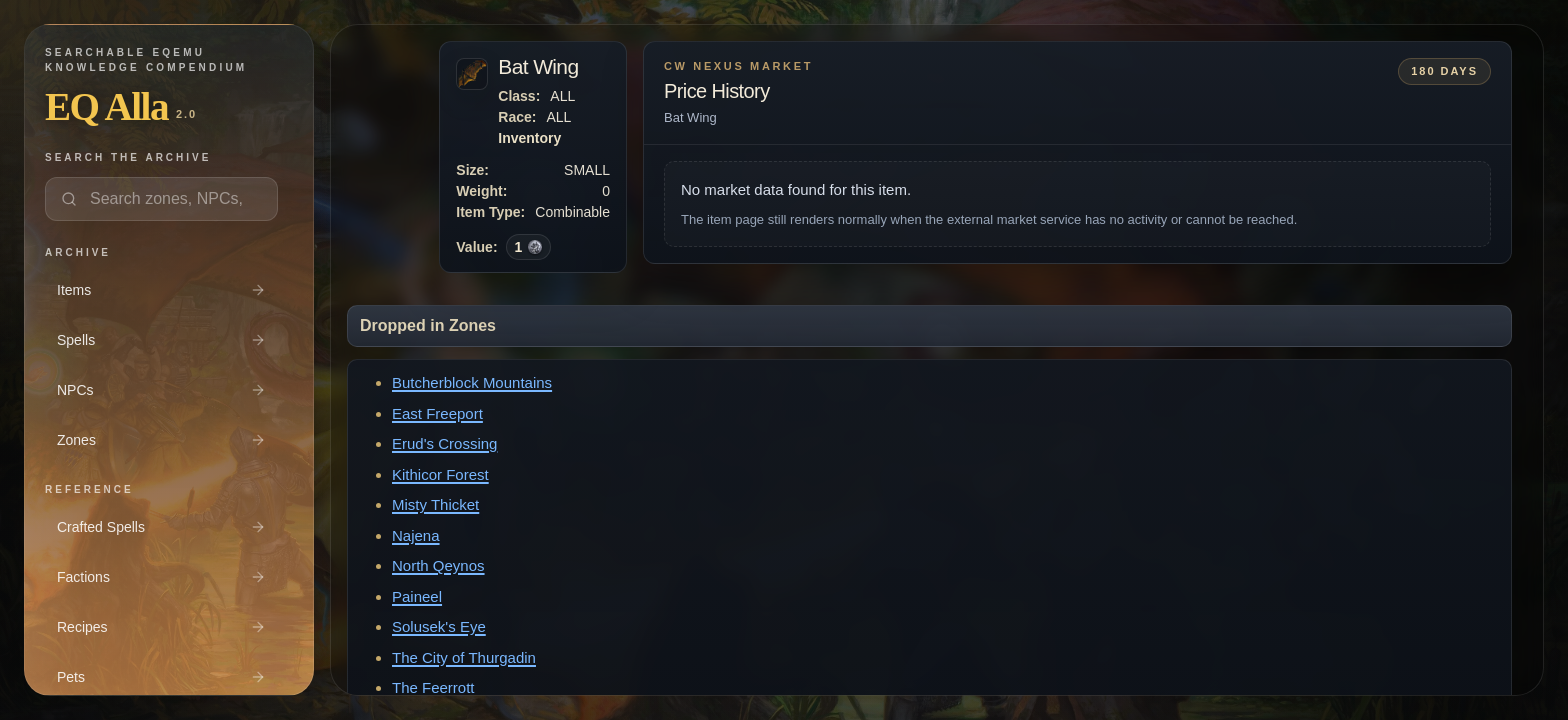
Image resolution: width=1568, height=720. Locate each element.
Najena (416, 535)
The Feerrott (433, 687)
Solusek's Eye (439, 626)
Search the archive (128, 157)
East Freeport (437, 413)
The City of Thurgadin (464, 657)
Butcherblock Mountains (472, 382)
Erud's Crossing (444, 443)
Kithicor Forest (440, 474)
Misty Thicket (435, 504)
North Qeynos (438, 565)
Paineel (417, 596)
